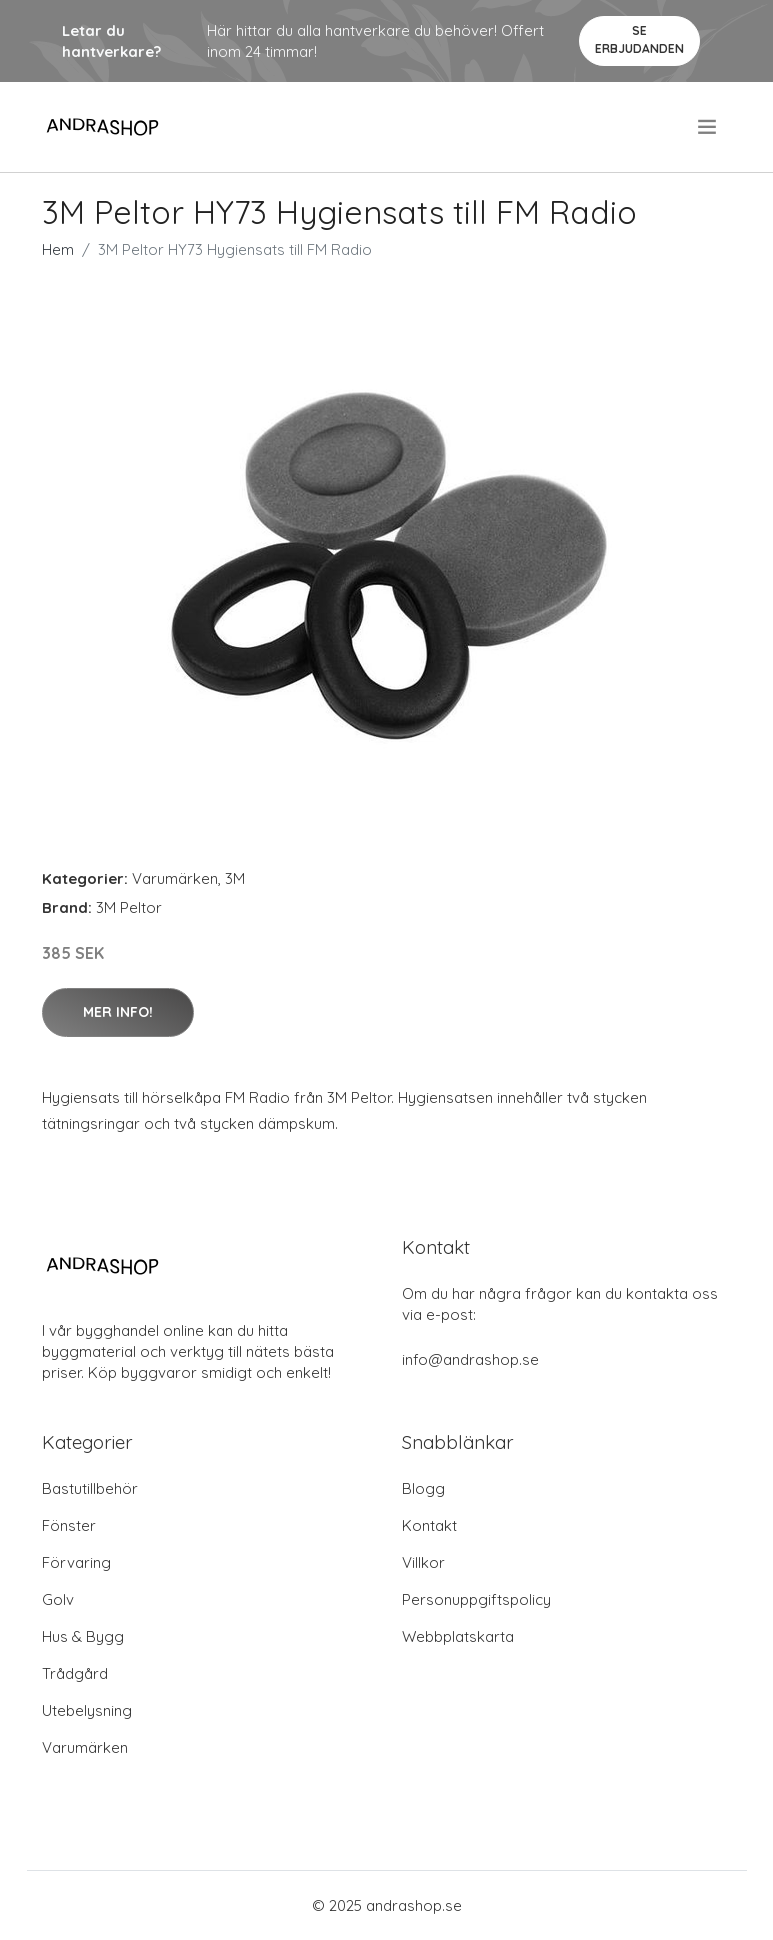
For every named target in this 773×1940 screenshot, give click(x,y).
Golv (58, 1599)
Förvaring (76, 1562)
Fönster (69, 1525)
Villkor (423, 1562)
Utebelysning (87, 1710)
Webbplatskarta (458, 1636)
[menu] (708, 127)
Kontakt (429, 1525)
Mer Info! (118, 1012)
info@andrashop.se (470, 1359)
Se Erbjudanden (639, 39)
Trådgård (75, 1673)
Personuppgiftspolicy (476, 1599)
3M (235, 878)
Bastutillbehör (90, 1488)
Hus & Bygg (83, 1636)
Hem (58, 249)
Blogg (423, 1488)
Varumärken (175, 878)
